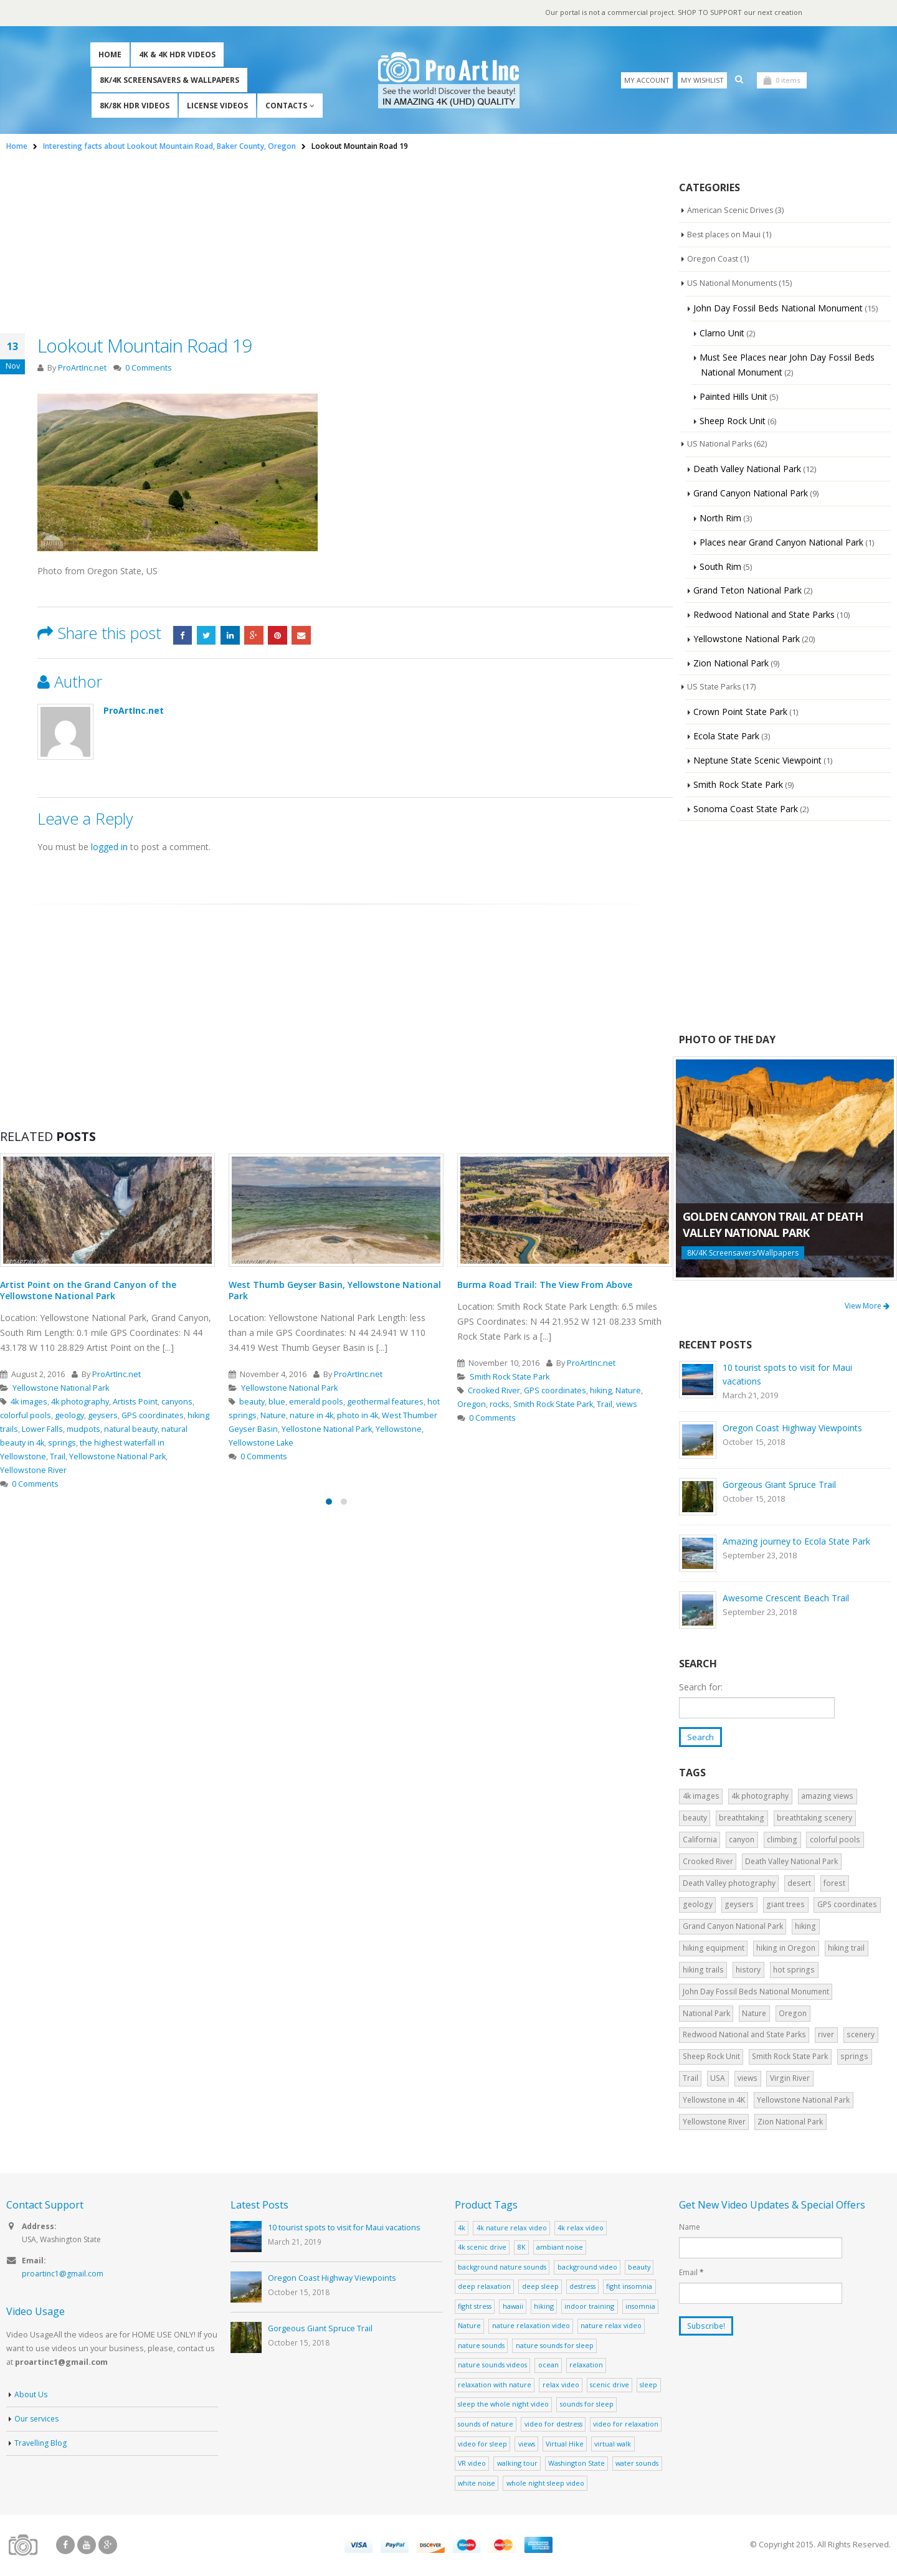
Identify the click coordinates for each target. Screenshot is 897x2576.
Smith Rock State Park (509, 1376)
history (748, 1970)
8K (522, 2248)
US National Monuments (733, 283)
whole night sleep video (545, 2483)
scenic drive (609, 2385)
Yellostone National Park (327, 1429)
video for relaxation (625, 2424)
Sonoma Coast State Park (745, 809)
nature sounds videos (492, 2365)
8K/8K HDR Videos (134, 105)
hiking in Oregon (785, 1949)
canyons (176, 1401)
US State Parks (715, 687)
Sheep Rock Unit (733, 421)
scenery (861, 2035)
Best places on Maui (725, 234)
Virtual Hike (565, 2444)
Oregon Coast (713, 259)
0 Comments (148, 367)
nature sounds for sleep (555, 2346)
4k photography (80, 1401)
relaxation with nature (494, 2385)
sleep (648, 2385)
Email (308, 635)
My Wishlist (702, 80)
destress (582, 2287)
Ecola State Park (726, 736)
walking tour (517, 2463)
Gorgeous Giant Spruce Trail (779, 1484)
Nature (273, 1415)
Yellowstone (399, 1429)
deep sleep (540, 2287)
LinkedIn (233, 635)
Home (109, 54)
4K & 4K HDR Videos (177, 54)
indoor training (589, 2306)
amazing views (827, 1797)
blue (276, 1401)
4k (461, 2228)
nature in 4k (311, 1415)
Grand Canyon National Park (750, 493)
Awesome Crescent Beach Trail (786, 1598)
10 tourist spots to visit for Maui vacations (344, 2228)
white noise (476, 2483)
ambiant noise (559, 2248)
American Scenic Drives (731, 210)
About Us (31, 2396)
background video (587, 2267)
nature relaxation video (531, 2326)
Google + (258, 635)
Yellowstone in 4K (714, 2100)
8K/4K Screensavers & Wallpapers (169, 80)
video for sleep (482, 2444)
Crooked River (494, 1390)
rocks (500, 1404)
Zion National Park (731, 663)
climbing (782, 1840)
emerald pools (316, 1401)
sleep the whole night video (503, 2405)
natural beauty (131, 1429)
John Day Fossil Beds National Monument (778, 308)
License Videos (217, 105)
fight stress (474, 2306)
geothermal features (385, 1401)
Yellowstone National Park (60, 1388)
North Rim (720, 518)
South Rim (720, 566)
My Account (647, 80)
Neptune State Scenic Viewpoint (757, 760)
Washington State (576, 2463)
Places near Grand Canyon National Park (781, 542)
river (826, 2035)
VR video (472, 2463)
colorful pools (25, 1415)
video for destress (553, 2424)
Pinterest (283, 635)
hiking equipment (713, 1949)
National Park (706, 2014)
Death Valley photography (729, 1883)
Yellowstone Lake (261, 1442)
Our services (38, 2420)
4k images (29, 1401)
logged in (109, 847)
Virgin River (790, 2079)
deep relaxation (484, 2287)
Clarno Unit (722, 333)
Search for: (701, 1687)
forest (834, 1883)
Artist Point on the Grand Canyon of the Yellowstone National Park (88, 1290)
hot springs (794, 1970)
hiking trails (703, 1970)
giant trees (785, 1905)
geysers (103, 1415)
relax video (561, 2385)
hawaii (513, 2306)
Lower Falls (42, 1429)
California (700, 1840)
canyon (741, 1840)
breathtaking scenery (814, 1819)
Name (689, 2228)
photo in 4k (357, 1415)
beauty (252, 1401)
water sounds (636, 2463)
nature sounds (481, 2346)
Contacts (286, 105)
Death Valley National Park (747, 469)
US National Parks (721, 444)
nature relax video (611, 2326)
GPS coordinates (152, 1415)
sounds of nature (485, 2424)
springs (62, 1442)
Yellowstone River (33, 1470)
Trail (57, 1456)
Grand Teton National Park (747, 590)
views (626, 1404)
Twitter (208, 635)
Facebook (183, 635)
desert (799, 1883)
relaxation (586, 2365)
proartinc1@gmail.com (63, 2276)
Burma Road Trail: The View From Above (544, 1284)
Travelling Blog (41, 2445)
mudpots (83, 1429)
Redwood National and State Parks (764, 614)
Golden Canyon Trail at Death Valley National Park (773, 1224)
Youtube (86, 2546)
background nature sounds (502, 2267)
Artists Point (135, 1401)
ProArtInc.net (82, 367)
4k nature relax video (512, 2228)
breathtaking (741, 1819)
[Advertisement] (336, 246)
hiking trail (846, 1949)
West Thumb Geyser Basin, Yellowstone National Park (335, 1290)
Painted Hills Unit (733, 396)
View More (867, 1305)
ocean (548, 2365)
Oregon (471, 1404)
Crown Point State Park (740, 711)
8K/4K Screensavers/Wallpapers (743, 1253)
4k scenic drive (482, 2248)
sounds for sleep (587, 2405)
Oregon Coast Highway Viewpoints (792, 1428)
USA (717, 2079)
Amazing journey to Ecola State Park (796, 1541)
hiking (601, 1390)
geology (69, 1415)
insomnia (640, 2306)
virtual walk (612, 2444)
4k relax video (581, 2228)
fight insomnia (629, 2287)
